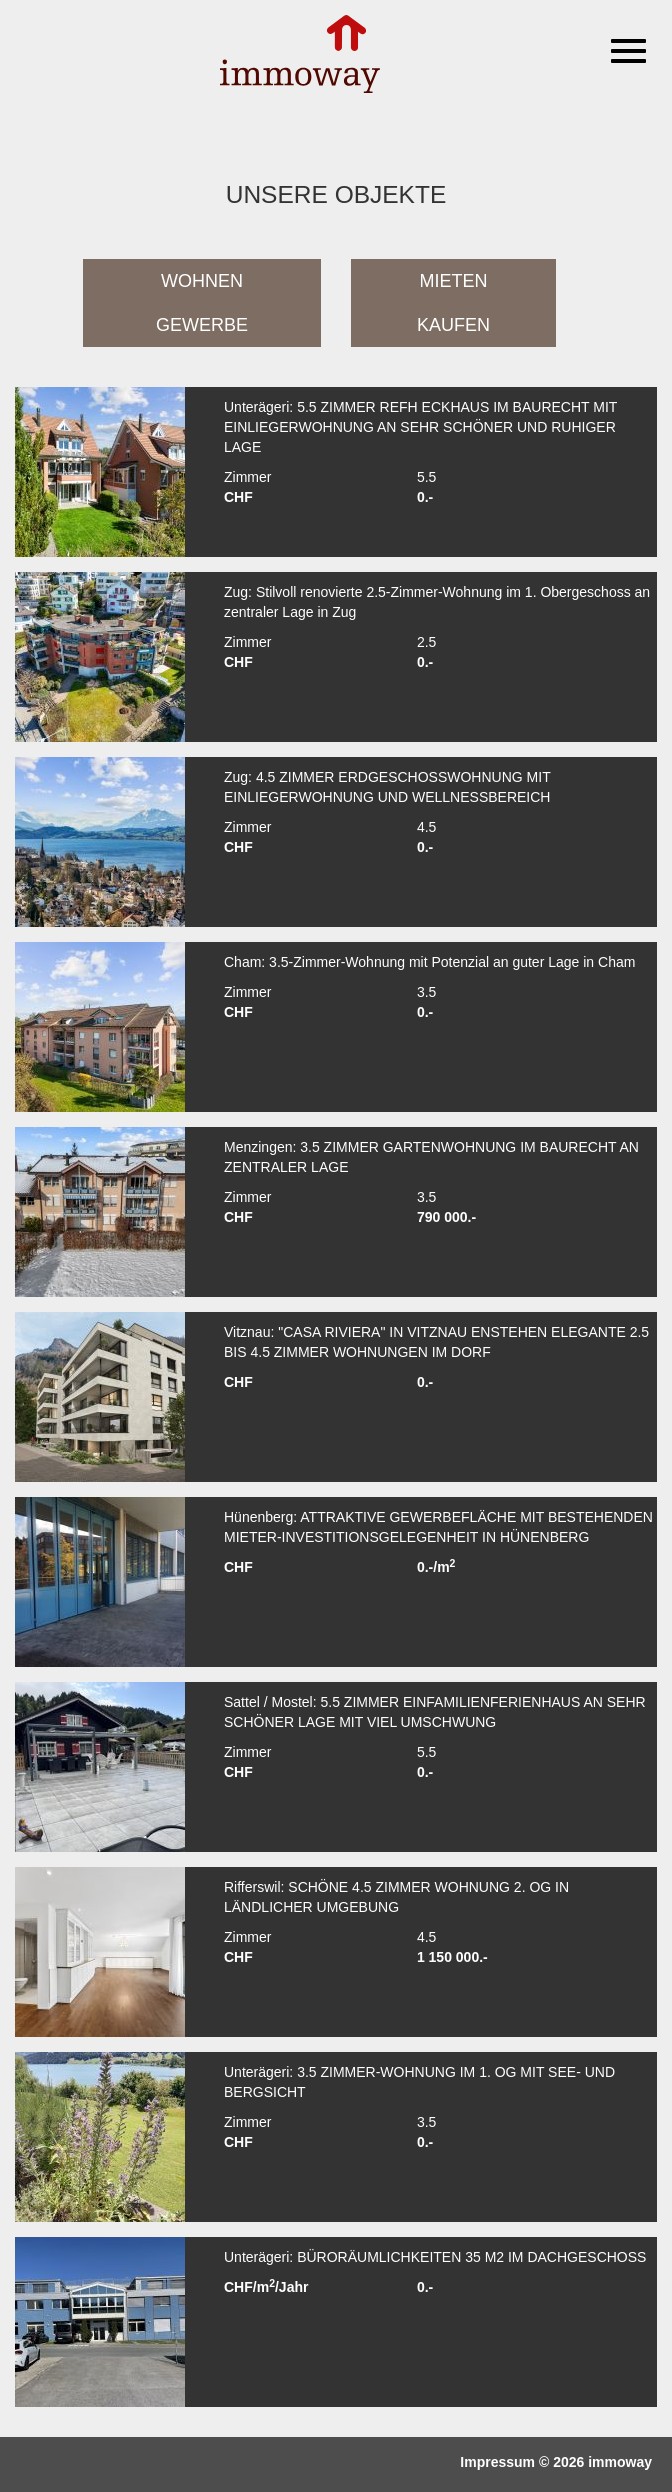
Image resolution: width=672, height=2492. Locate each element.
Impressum (497, 2462)
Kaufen (453, 325)
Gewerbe (202, 325)
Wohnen (202, 281)
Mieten (454, 281)
